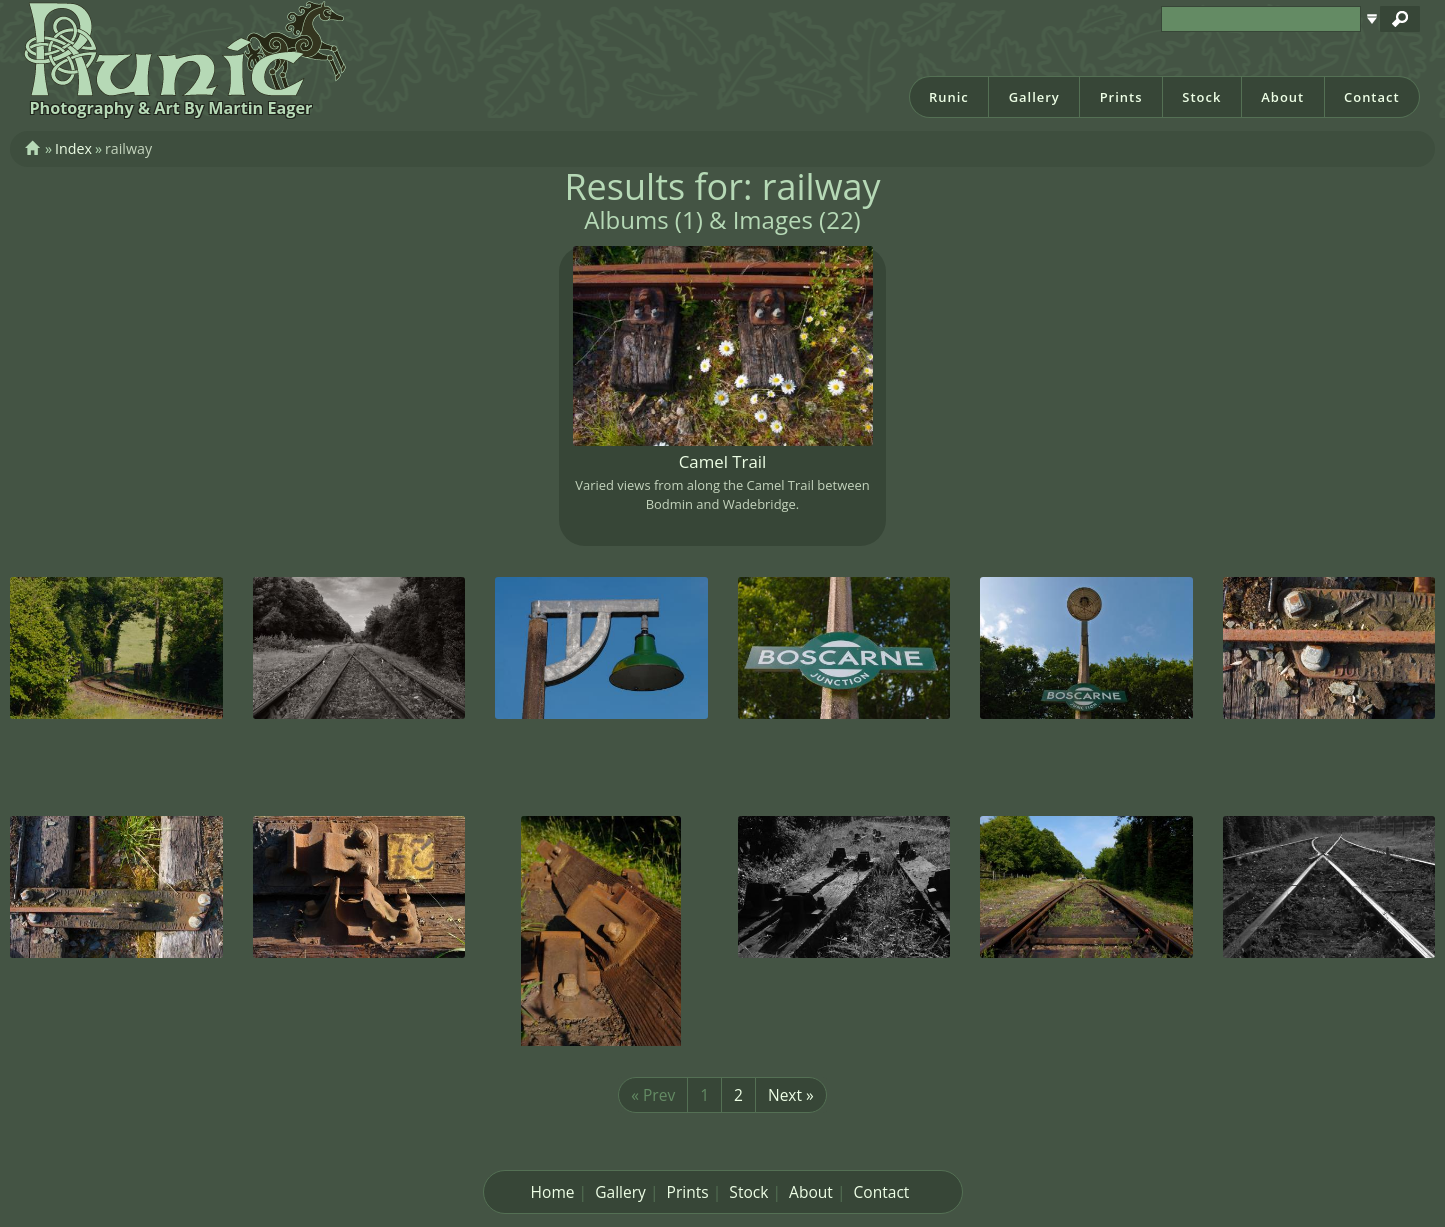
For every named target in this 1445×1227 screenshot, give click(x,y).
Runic (949, 97)
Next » (791, 1095)
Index (73, 148)
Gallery (1034, 97)
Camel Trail (723, 461)
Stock (1201, 97)
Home (553, 1192)
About (1282, 97)
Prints (1121, 97)
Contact (1372, 97)
